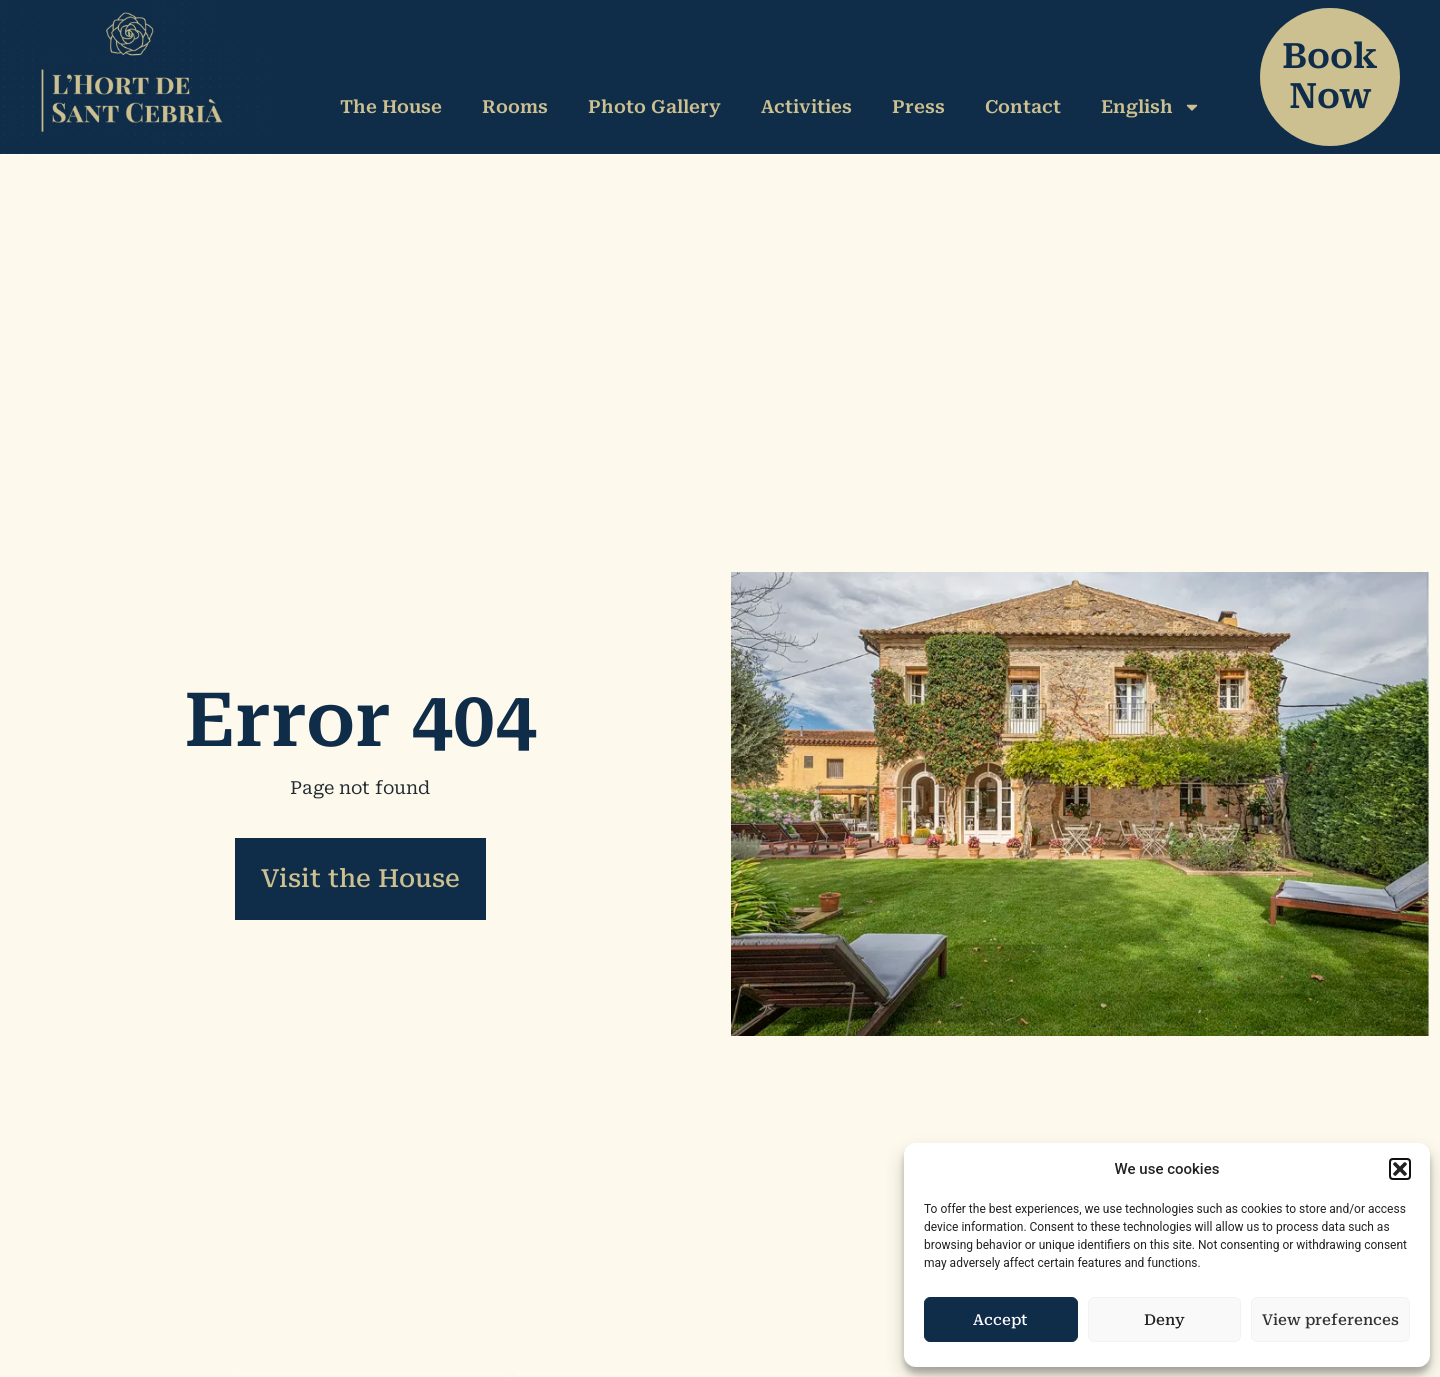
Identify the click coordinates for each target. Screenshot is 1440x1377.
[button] (1400, 1169)
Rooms (515, 106)
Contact (1023, 106)
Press (918, 106)
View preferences (1330, 1320)
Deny (1164, 1320)
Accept (1000, 1320)
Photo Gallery (654, 106)
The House (391, 106)
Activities (806, 106)
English (1151, 107)
